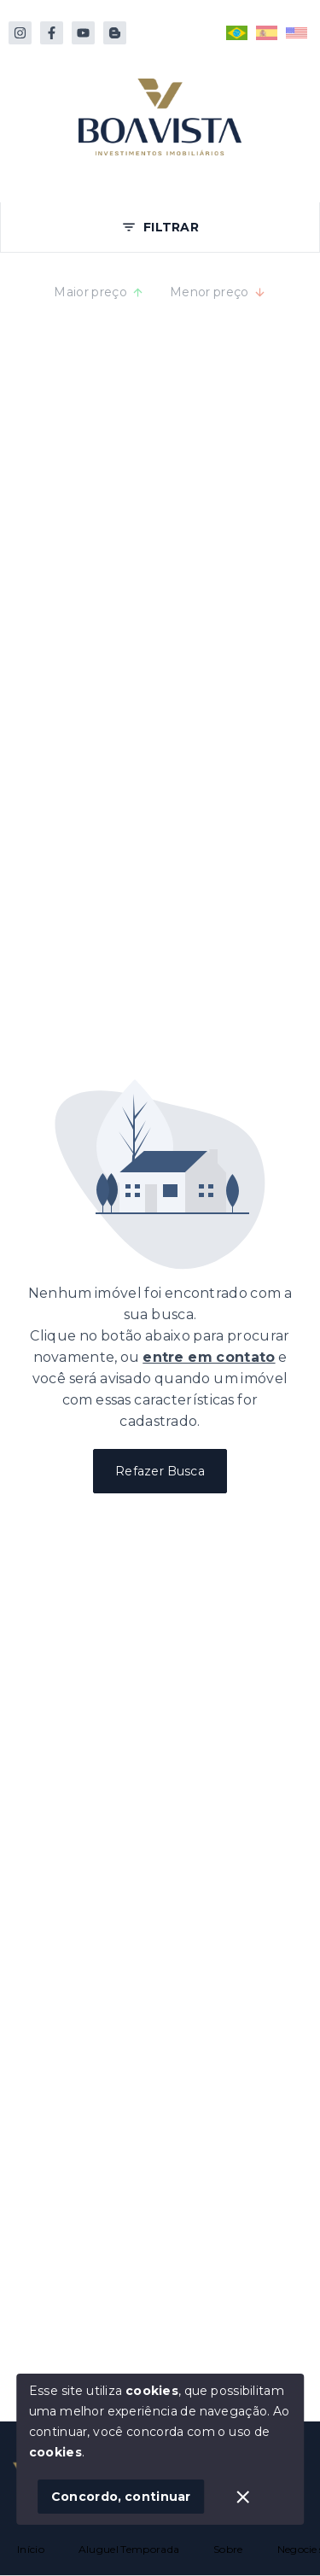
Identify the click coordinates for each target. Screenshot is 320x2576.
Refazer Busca (160, 1471)
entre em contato (209, 1357)
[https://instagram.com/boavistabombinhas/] (20, 32)
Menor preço (218, 292)
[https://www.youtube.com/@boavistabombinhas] (83, 32)
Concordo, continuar (121, 2496)
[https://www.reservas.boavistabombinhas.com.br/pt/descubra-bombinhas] (114, 32)
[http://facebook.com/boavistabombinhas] (51, 32)
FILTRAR (160, 227)
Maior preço (99, 292)
